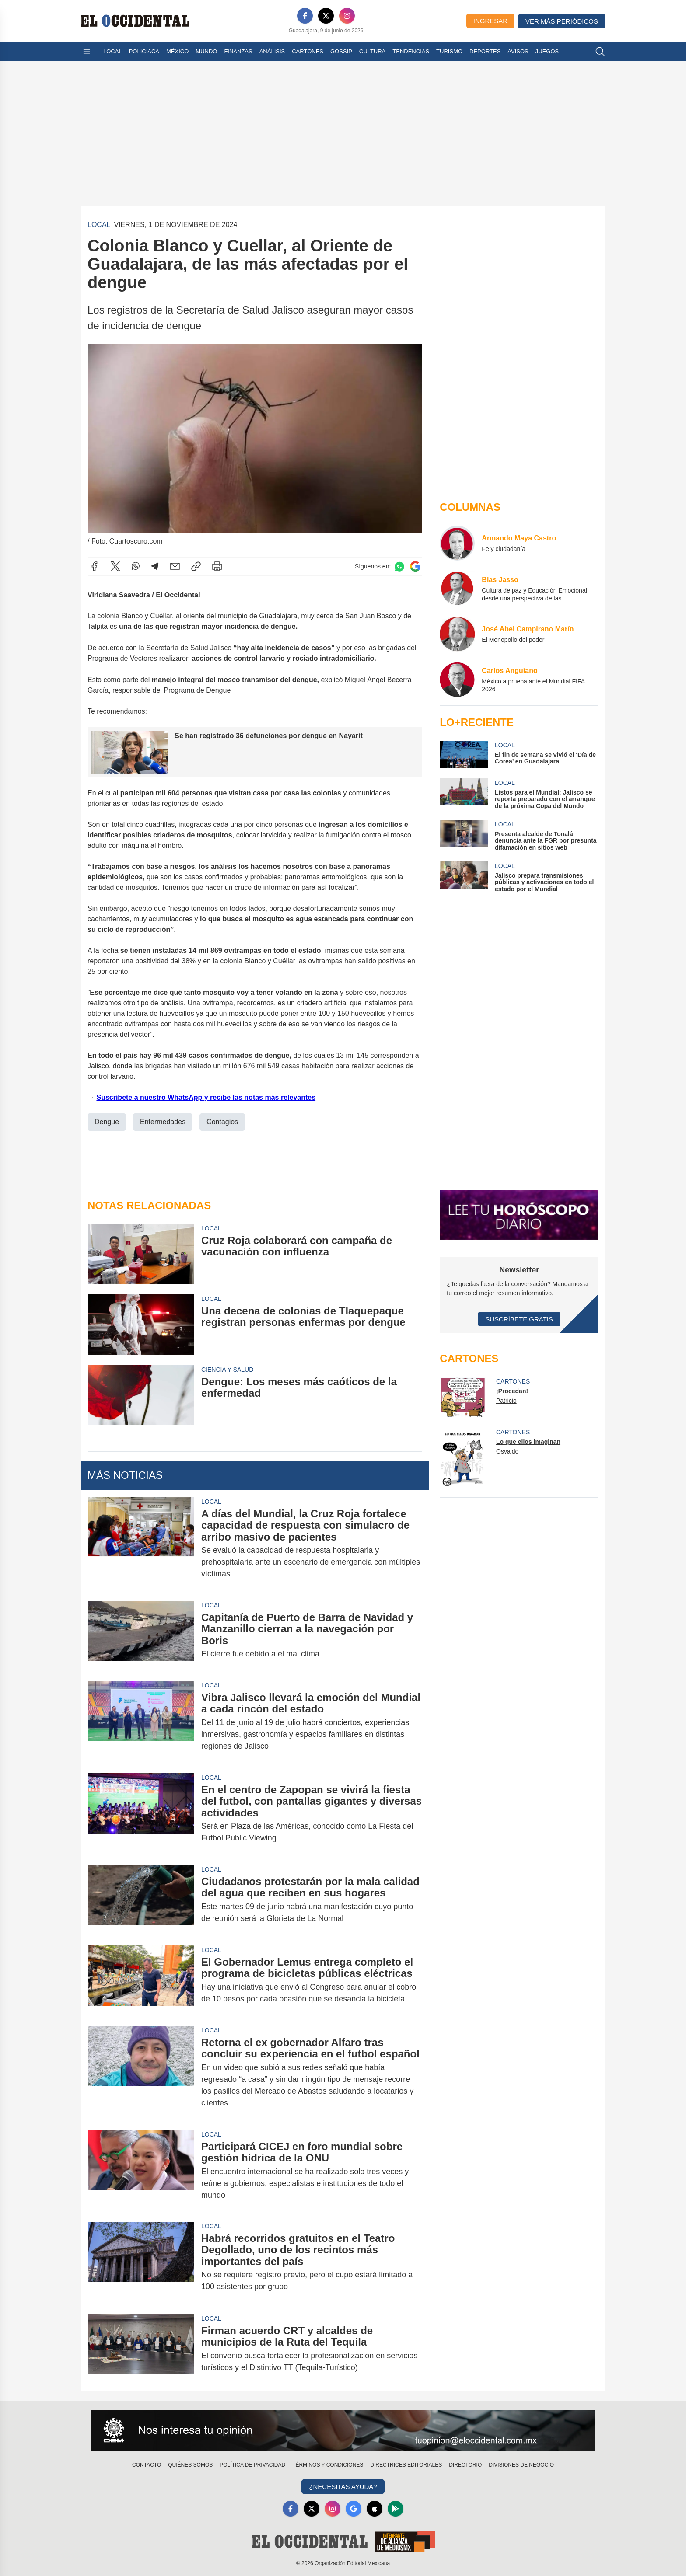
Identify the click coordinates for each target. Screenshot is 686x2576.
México (177, 51)
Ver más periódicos (561, 21)
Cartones (307, 51)
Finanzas (238, 51)
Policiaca (144, 51)
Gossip (341, 51)
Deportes (484, 51)
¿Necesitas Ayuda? (343, 2486)
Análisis (272, 51)
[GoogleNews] (353, 2509)
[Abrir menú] (86, 51)
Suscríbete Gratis (519, 1319)
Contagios (222, 1121)
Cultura (372, 51)
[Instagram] (347, 16)
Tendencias (410, 51)
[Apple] (374, 2509)
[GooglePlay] (395, 2509)
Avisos (518, 51)
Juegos (547, 51)
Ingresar (490, 20)
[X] (326, 16)
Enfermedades (163, 1121)
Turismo (449, 51)
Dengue (106, 1121)
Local (112, 51)
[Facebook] (305, 16)
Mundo (206, 51)
